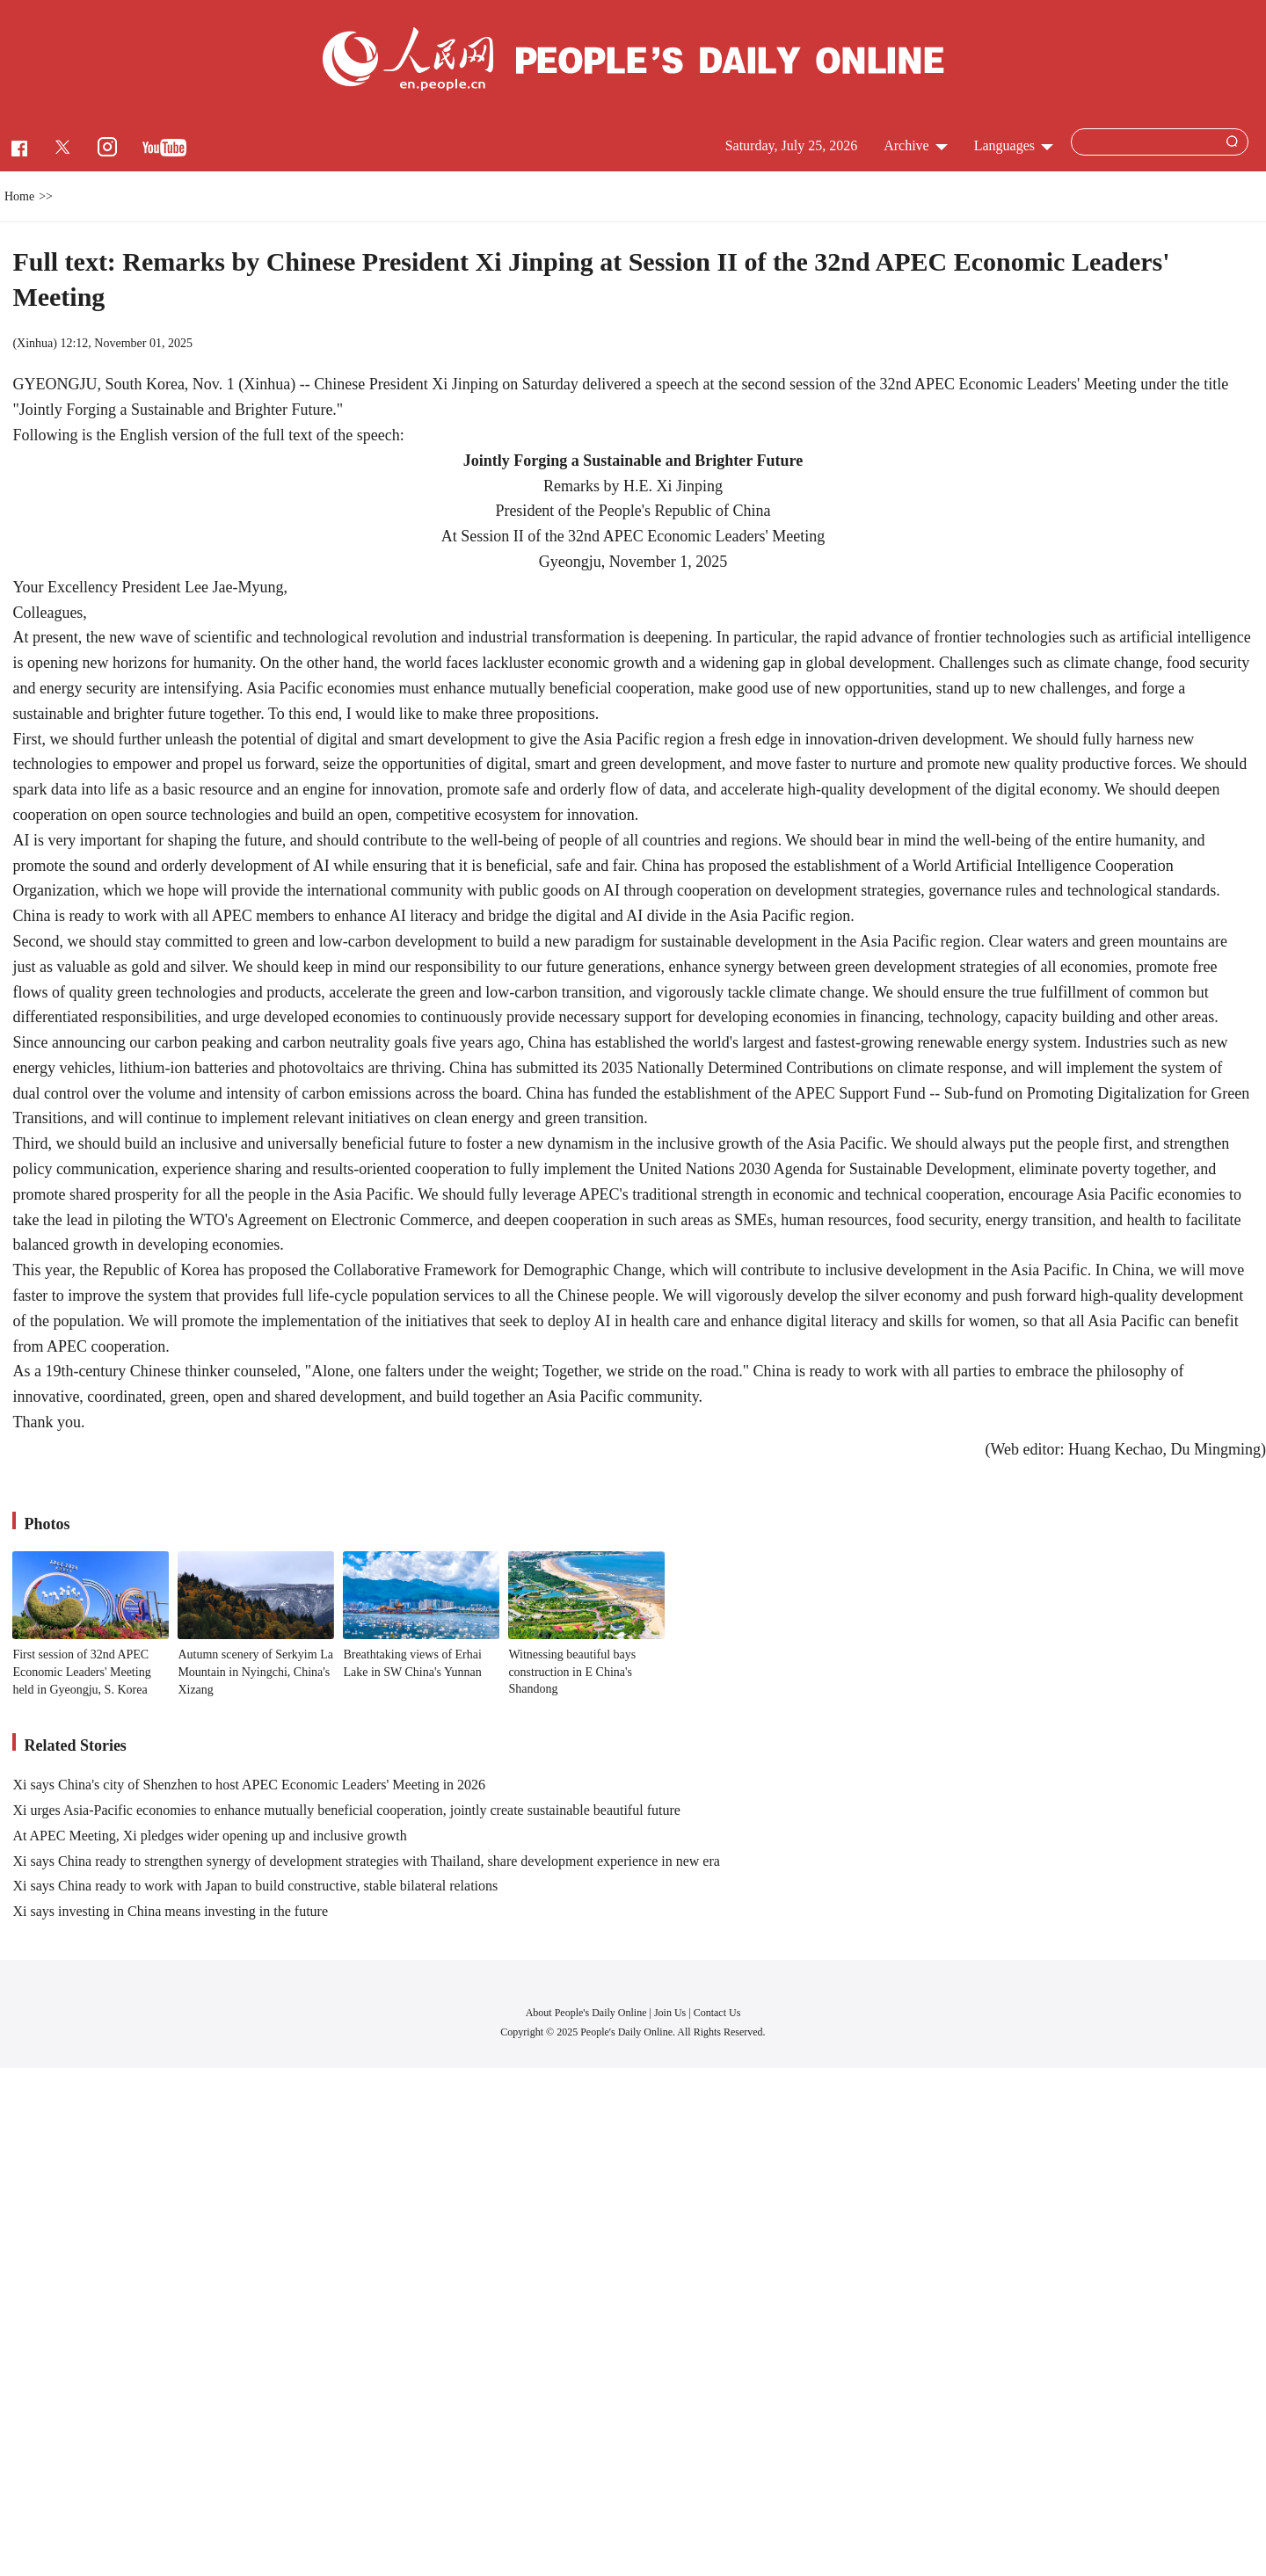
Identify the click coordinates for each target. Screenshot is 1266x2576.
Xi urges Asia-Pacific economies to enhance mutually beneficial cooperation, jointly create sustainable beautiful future (346, 1810)
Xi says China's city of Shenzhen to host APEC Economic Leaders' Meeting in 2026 (248, 1784)
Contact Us (717, 2012)
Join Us (671, 2012)
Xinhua (35, 343)
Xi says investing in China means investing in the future (170, 1911)
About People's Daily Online (586, 2012)
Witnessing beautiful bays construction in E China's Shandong (572, 1671)
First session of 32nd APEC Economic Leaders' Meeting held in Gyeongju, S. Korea (81, 1671)
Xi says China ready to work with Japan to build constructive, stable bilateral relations (255, 1885)
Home (19, 196)
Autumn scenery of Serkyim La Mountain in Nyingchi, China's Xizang (255, 1671)
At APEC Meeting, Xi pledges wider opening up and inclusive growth (209, 1835)
